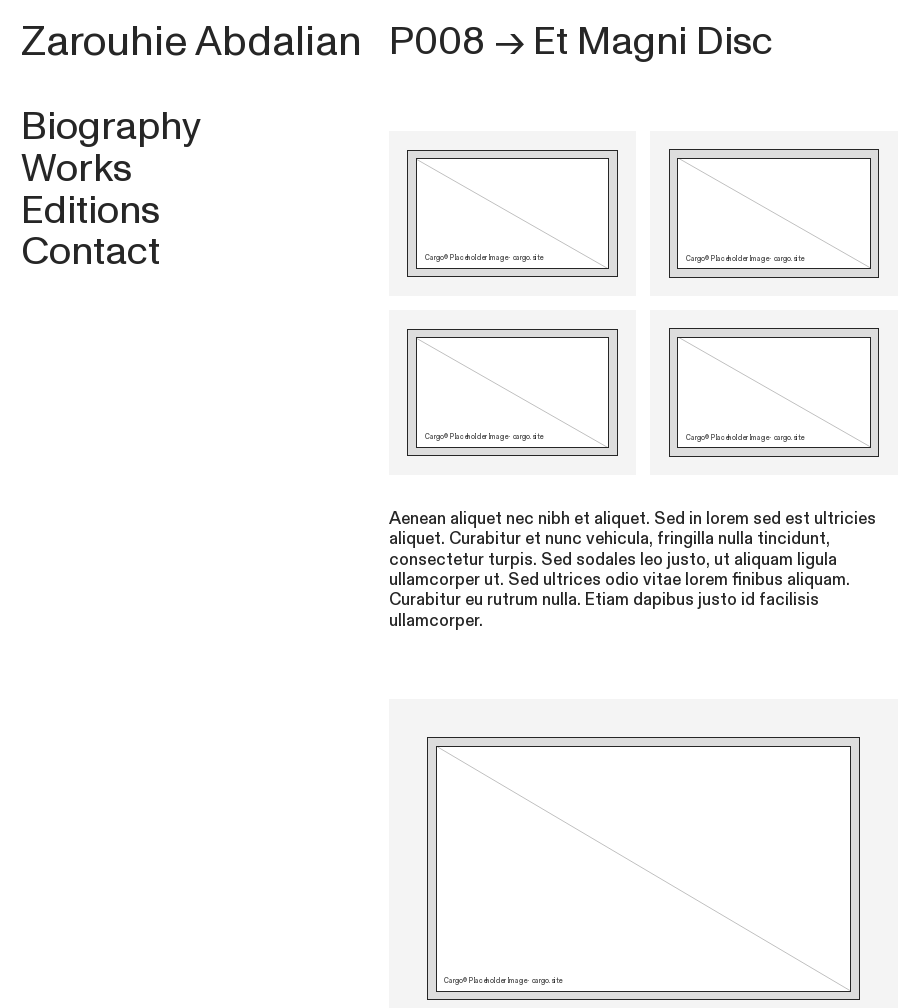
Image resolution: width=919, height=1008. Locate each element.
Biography (111, 126)
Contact (90, 251)
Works (76, 168)
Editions (90, 210)
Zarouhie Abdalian (191, 42)
